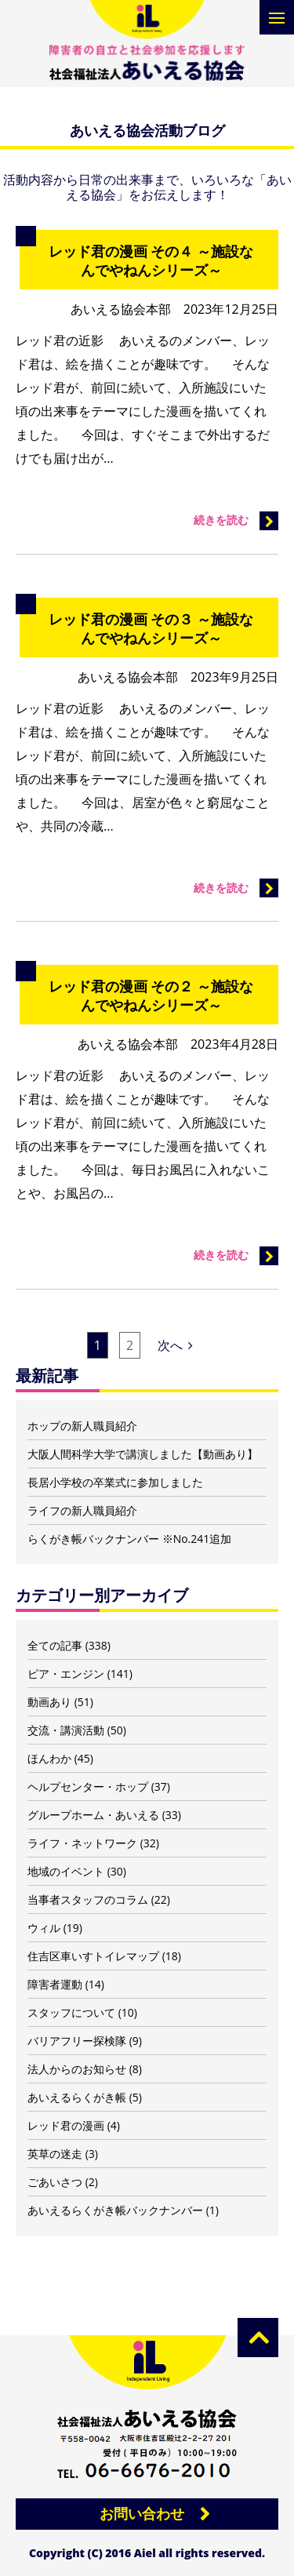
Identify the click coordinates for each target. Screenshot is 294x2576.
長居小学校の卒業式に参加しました (115, 1482)
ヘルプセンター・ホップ (87, 1786)
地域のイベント (65, 1871)
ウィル (43, 1927)
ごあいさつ (54, 2181)
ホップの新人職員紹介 (82, 1425)
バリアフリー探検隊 (76, 2040)
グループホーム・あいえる (93, 1814)
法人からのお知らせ (76, 2068)
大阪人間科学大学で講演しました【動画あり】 (142, 1453)
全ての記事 (54, 1645)
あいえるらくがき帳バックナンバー (115, 2210)
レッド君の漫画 (65, 2125)
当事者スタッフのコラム (87, 1899)
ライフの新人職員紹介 (82, 1510)
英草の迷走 (54, 2153)
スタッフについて (71, 2012)
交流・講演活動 (65, 1730)
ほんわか (49, 1758)
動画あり (49, 1701)
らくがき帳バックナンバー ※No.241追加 (129, 1538)
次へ (175, 1345)
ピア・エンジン (65, 1673)
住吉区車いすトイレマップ (93, 1955)
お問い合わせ (142, 2513)
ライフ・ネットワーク (82, 1843)
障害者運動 (54, 1984)
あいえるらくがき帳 (76, 2097)
